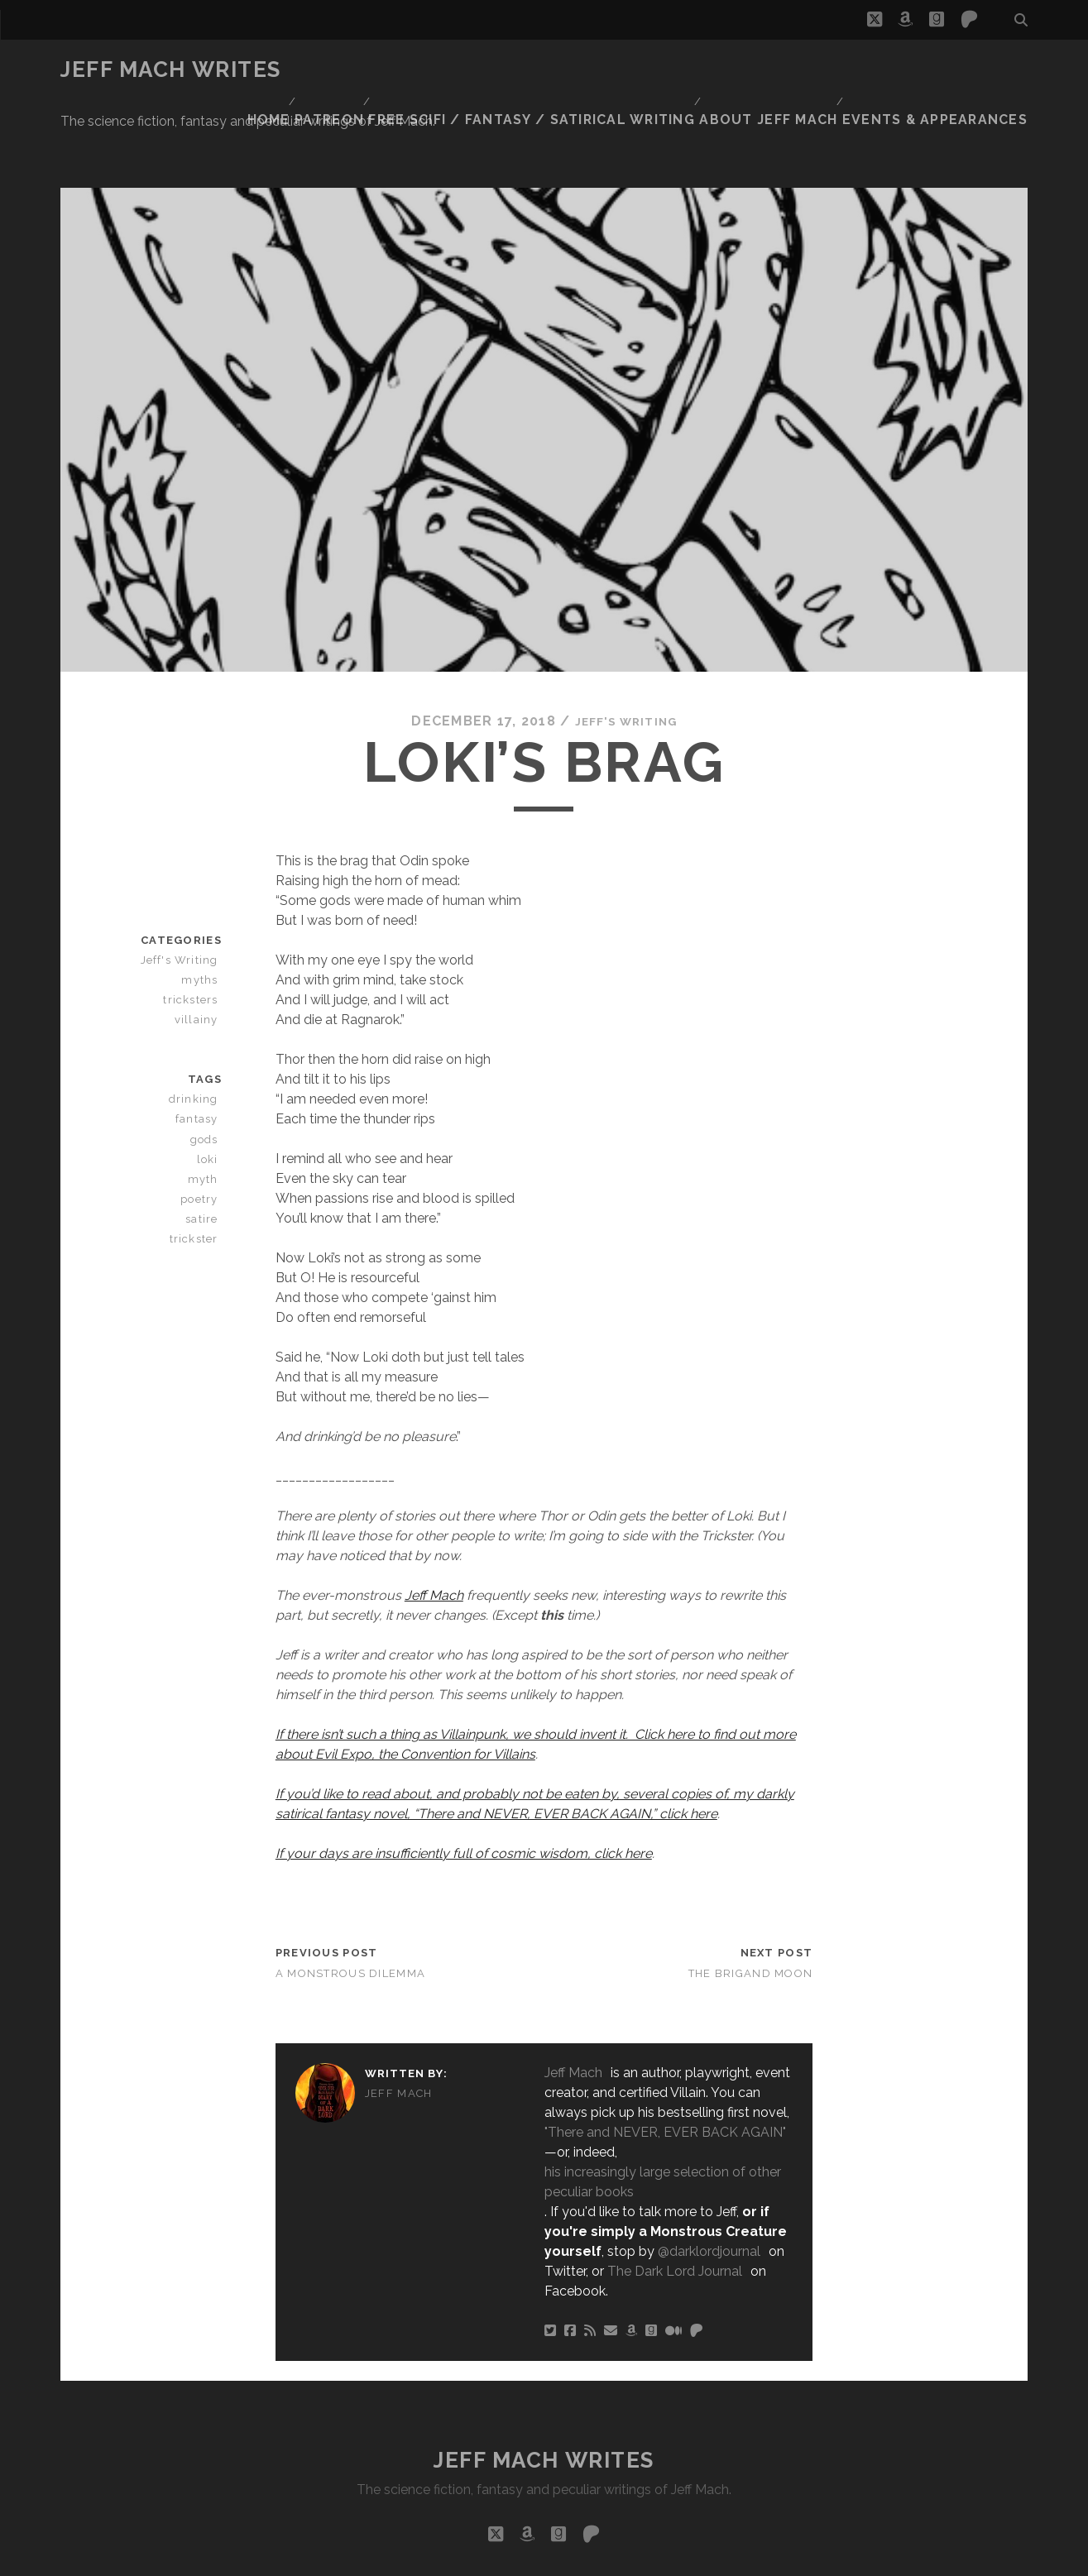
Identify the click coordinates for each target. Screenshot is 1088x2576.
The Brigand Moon (750, 1904)
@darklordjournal (709, 2183)
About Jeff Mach (797, 70)
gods (208, 1070)
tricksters (194, 931)
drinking (198, 1030)
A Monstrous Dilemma (350, 1904)
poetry (203, 1129)
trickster (197, 1169)
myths (205, 911)
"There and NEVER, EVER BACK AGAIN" (665, 2063)
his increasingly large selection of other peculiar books (662, 2113)
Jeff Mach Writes (170, 69)
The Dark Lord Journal (674, 2202)
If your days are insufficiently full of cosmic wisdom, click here (464, 1784)
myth (208, 1110)
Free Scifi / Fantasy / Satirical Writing (581, 70)
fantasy (201, 1050)
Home (327, 70)
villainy (203, 951)
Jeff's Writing (625, 652)
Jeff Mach (434, 1526)
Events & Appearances (951, 70)
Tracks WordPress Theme (474, 2557)
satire (205, 1149)
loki (211, 1090)
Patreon (395, 70)
